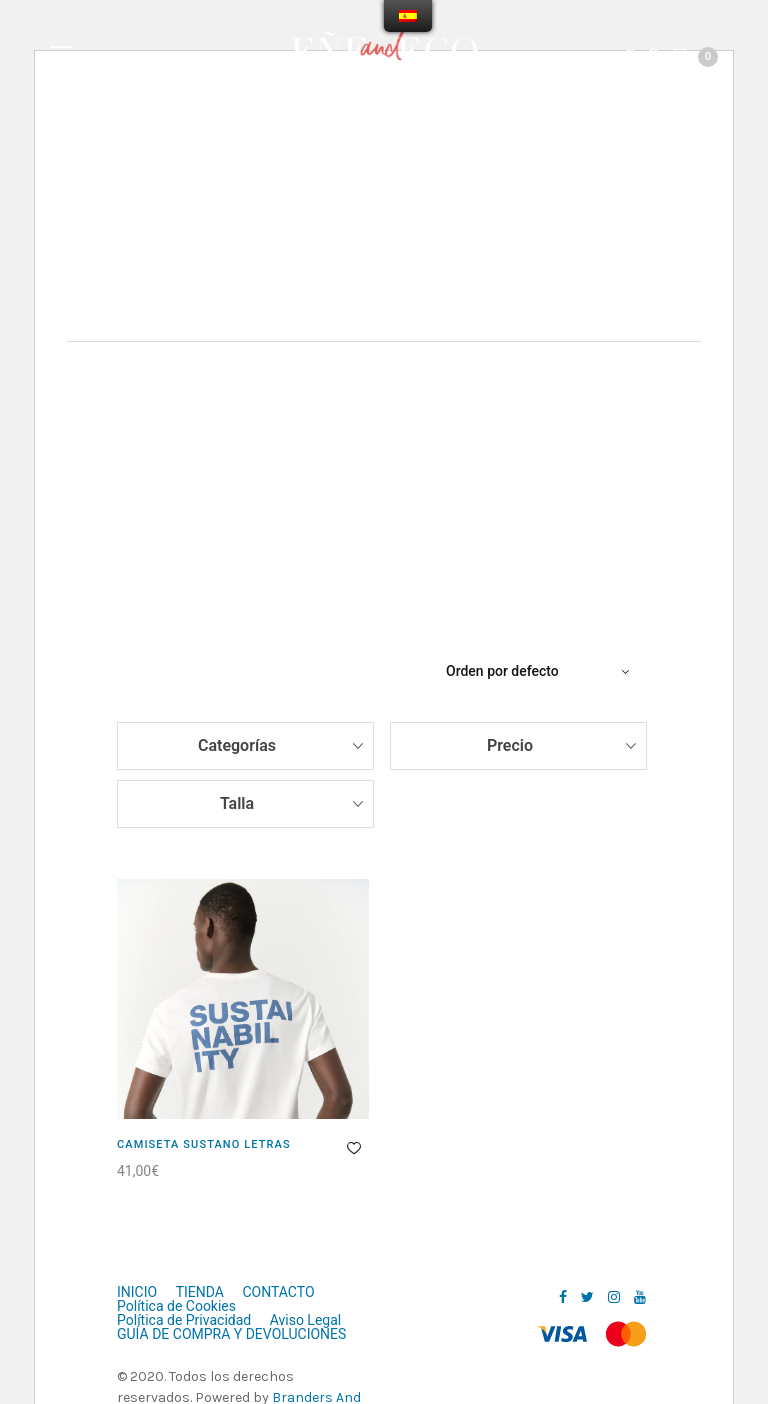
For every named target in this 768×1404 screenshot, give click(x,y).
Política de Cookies (176, 1306)
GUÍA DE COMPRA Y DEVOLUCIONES (231, 1334)
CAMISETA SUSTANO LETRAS (204, 1144)
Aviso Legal (306, 1320)
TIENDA (200, 1292)
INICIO (137, 1292)
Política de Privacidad (184, 1320)
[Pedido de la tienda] (540, 671)
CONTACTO (278, 1292)
